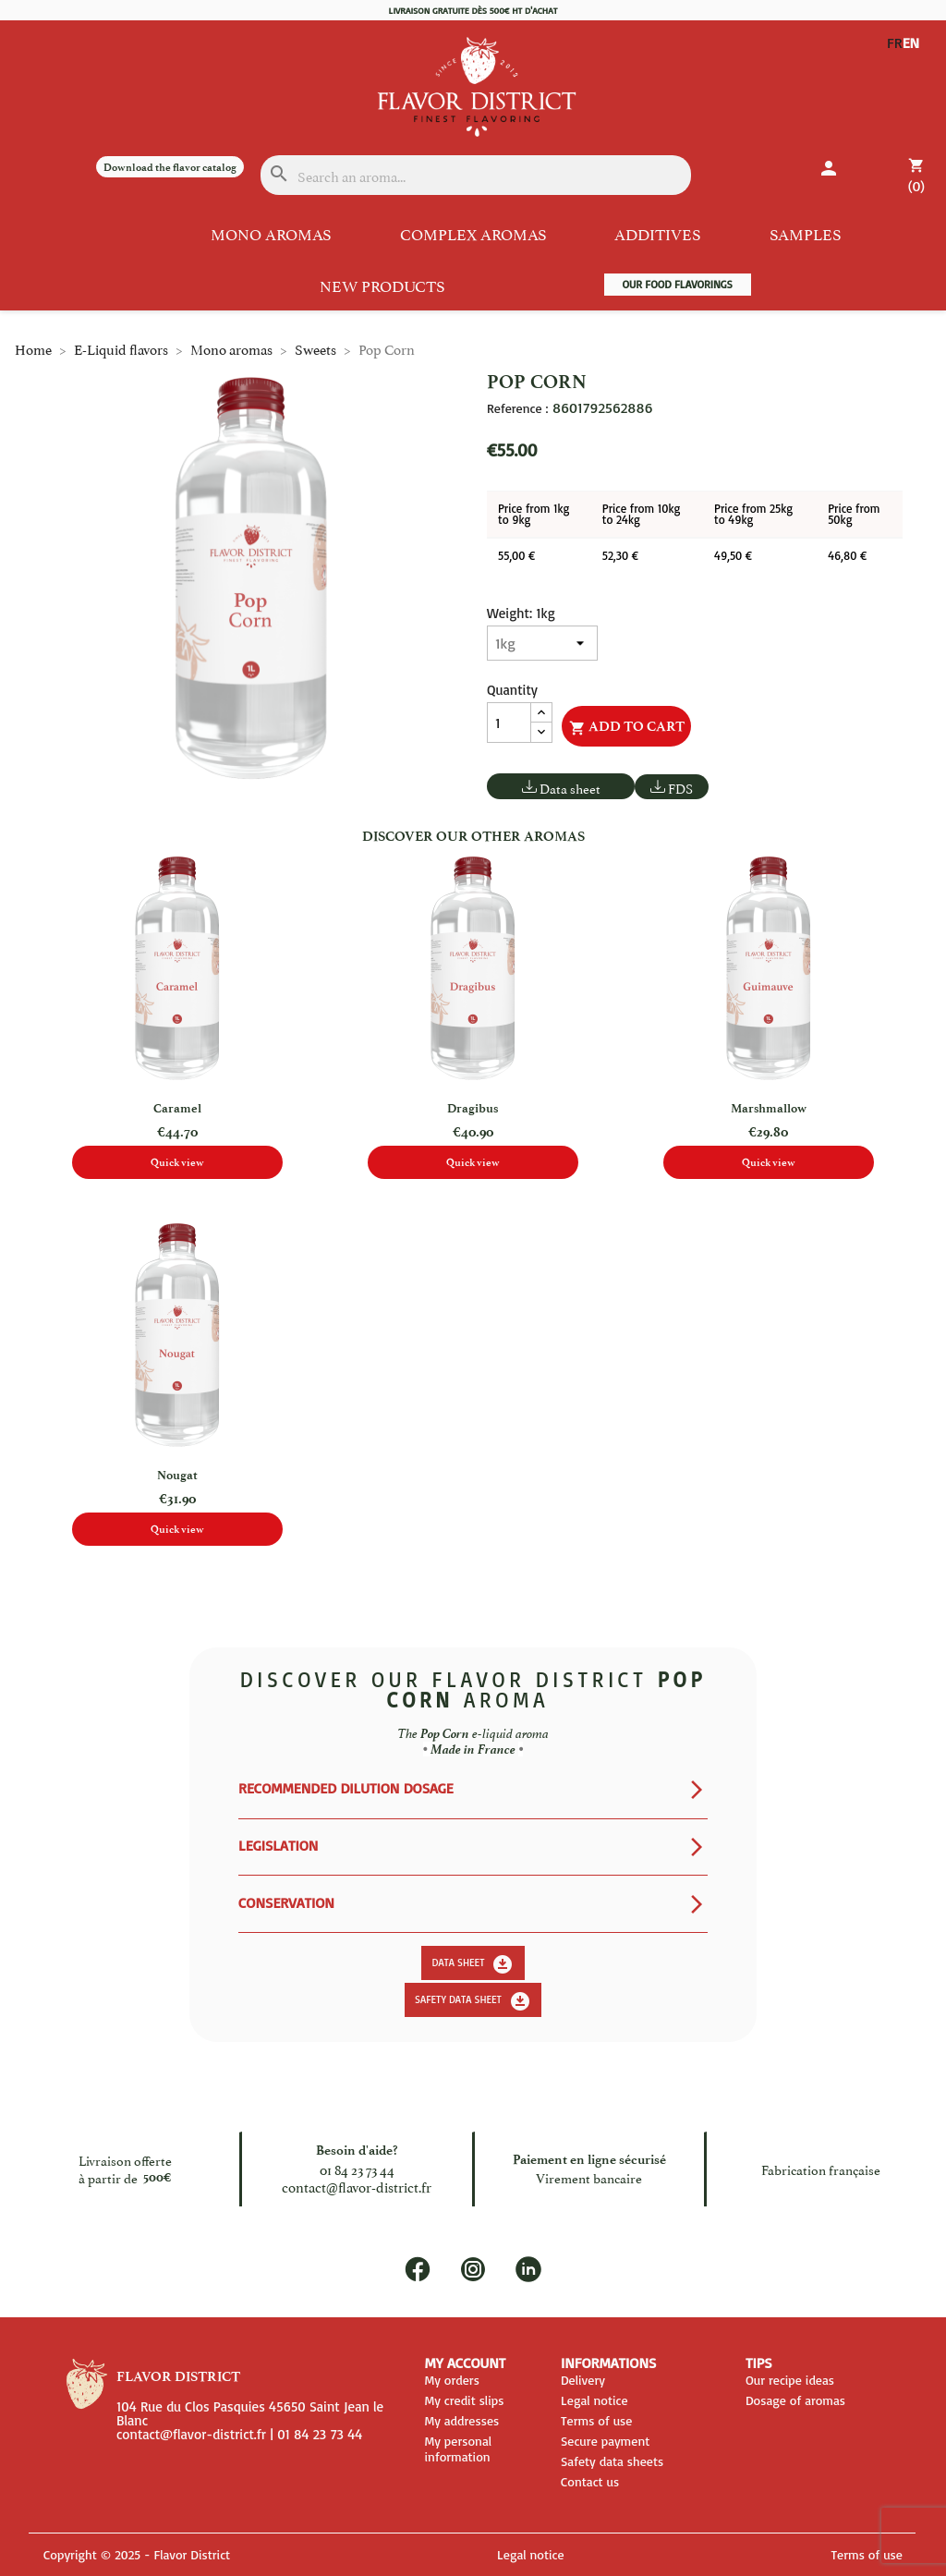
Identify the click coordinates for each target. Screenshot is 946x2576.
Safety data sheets (612, 2461)
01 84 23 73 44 (357, 2168)
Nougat (177, 1475)
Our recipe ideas (790, 2380)
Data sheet (570, 787)
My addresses (461, 2420)
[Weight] (542, 643)
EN (895, 57)
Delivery (583, 2380)
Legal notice (594, 2400)
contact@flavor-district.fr (356, 2186)
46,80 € (847, 555)
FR (895, 42)
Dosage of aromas (795, 2400)
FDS (680, 787)
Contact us (590, 2481)
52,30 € (620, 555)
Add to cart (627, 727)
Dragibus (472, 1108)
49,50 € (733, 555)
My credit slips (463, 2400)
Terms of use (597, 2420)
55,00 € (516, 555)
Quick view (177, 1162)
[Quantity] (509, 722)
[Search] (476, 175)
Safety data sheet (473, 2001)
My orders (451, 2380)
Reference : (517, 408)
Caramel (177, 1108)
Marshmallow (769, 1108)
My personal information (457, 2448)
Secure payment (605, 2440)
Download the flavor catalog (169, 167)
